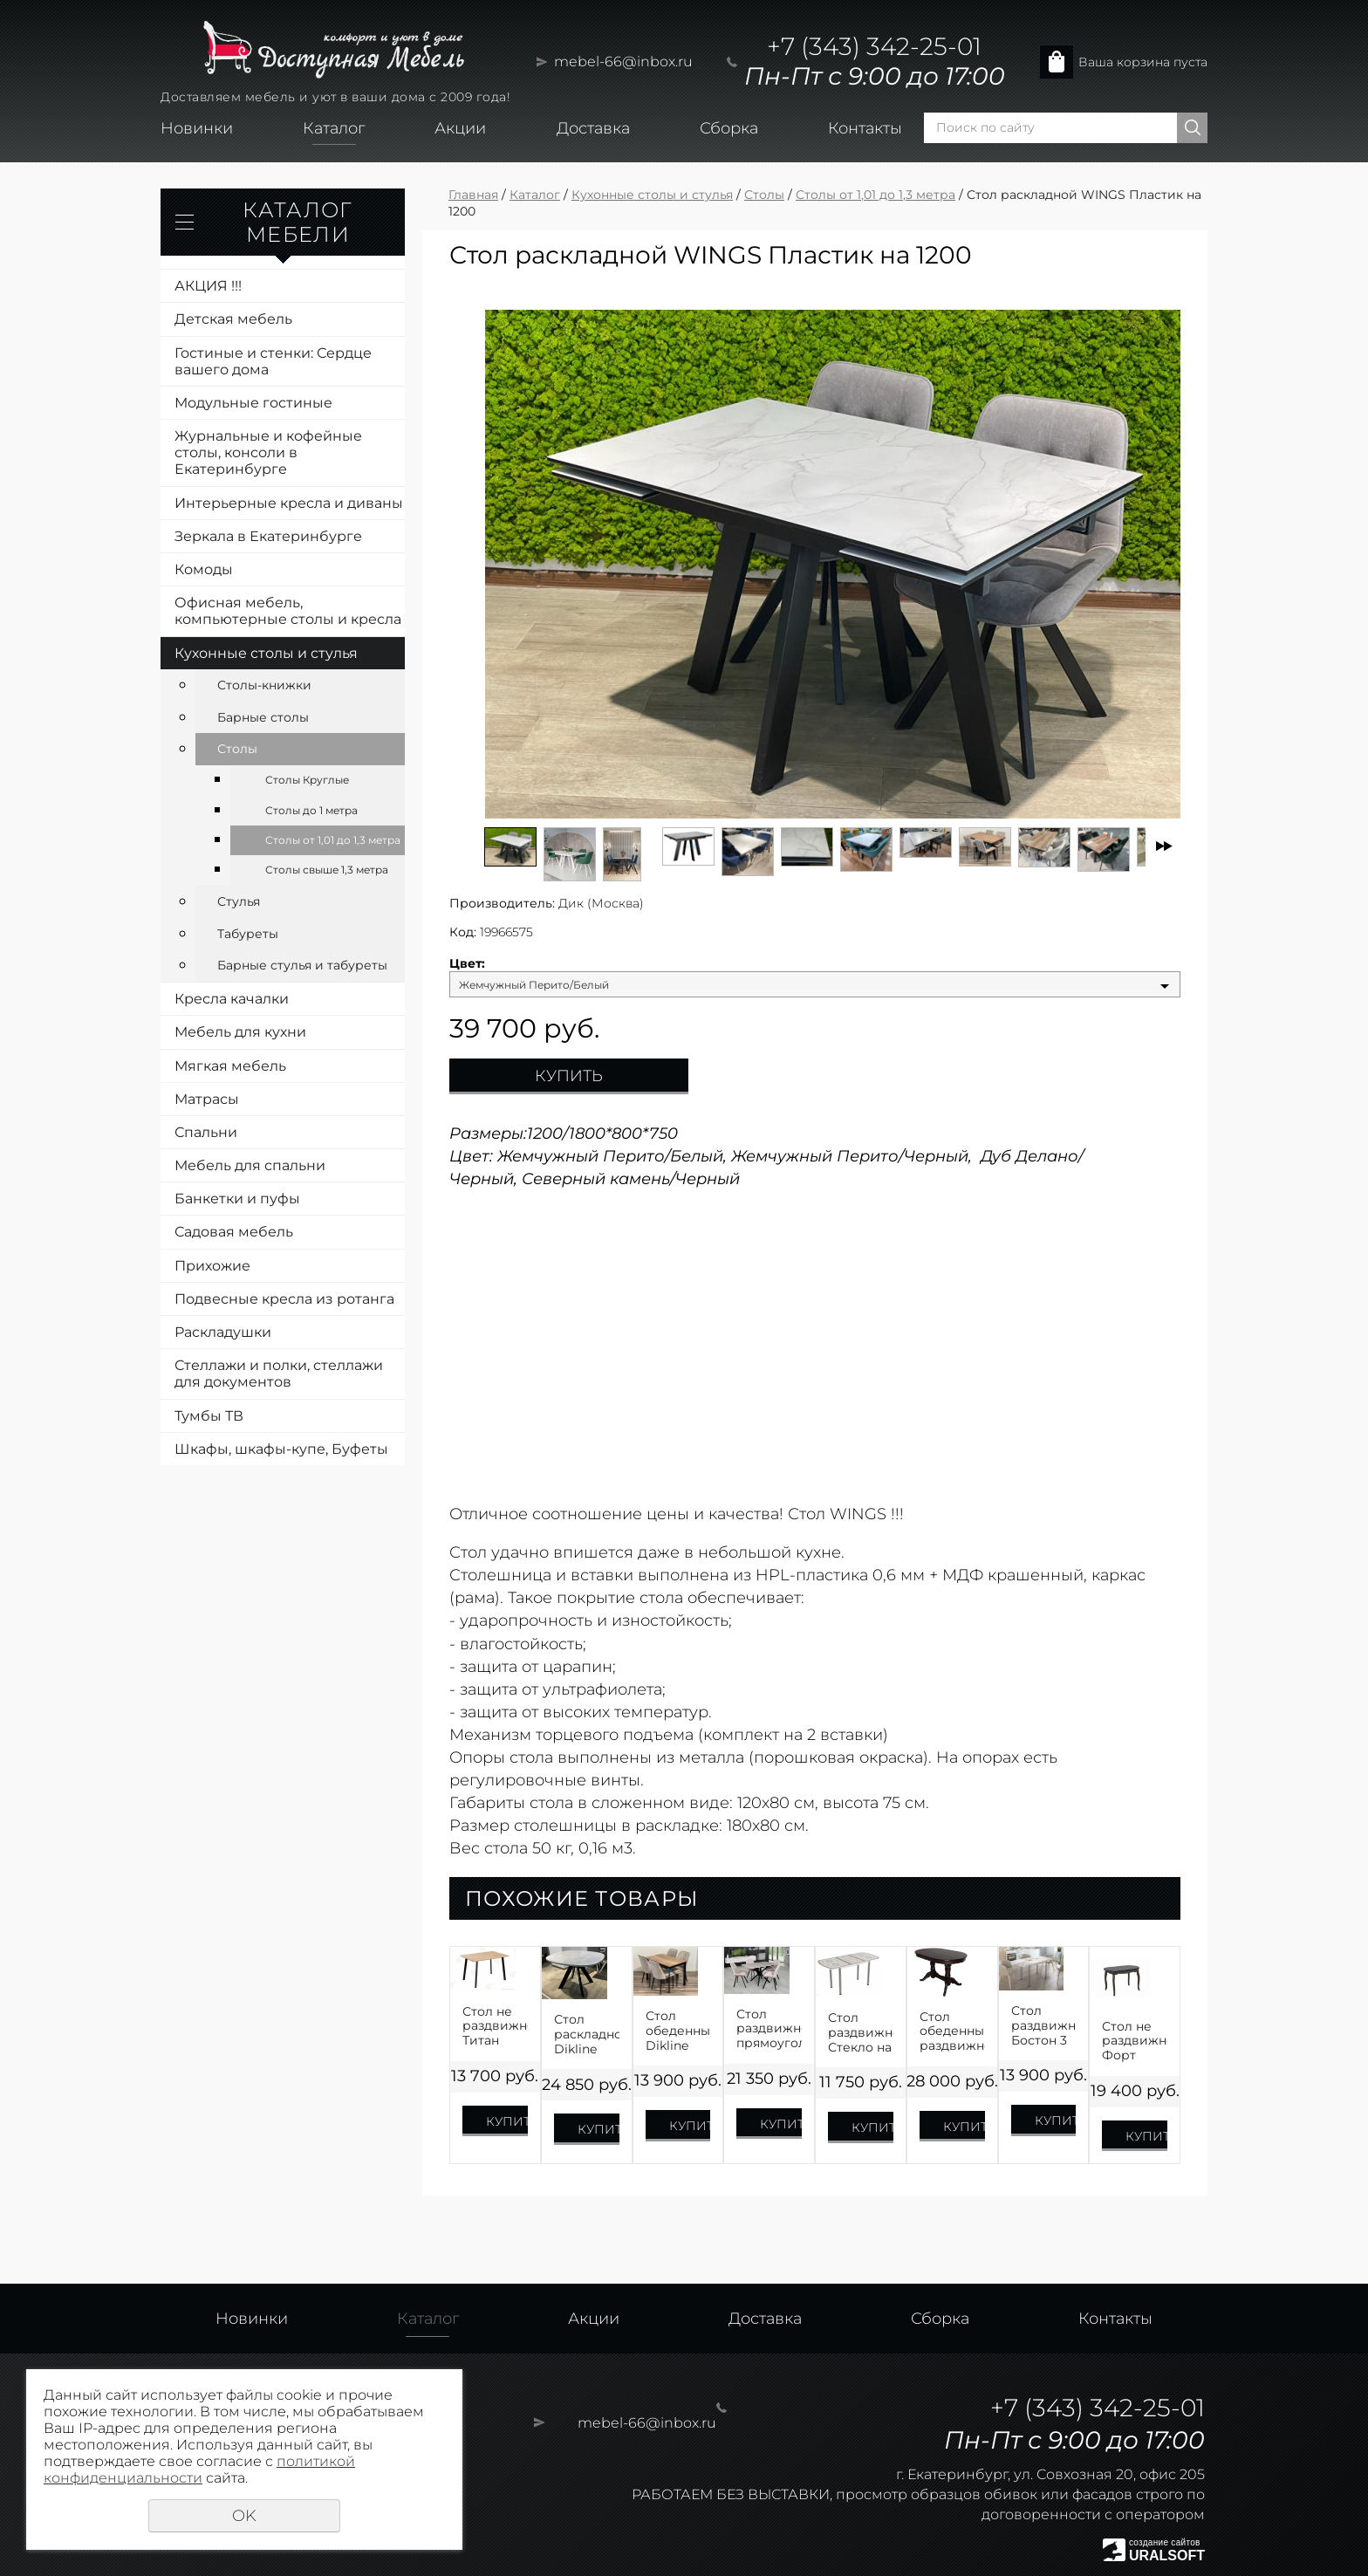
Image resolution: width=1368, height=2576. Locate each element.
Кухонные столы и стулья (266, 653)
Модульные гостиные (253, 402)
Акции (460, 128)
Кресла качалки (231, 998)
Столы (237, 749)
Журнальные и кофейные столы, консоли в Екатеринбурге (268, 452)
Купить (569, 1076)
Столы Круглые (307, 779)
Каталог (334, 128)
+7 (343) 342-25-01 (874, 46)
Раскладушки (222, 1332)
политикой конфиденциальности (199, 2469)
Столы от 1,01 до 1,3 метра (332, 839)
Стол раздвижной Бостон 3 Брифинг (1044, 2025)
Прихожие (212, 1265)
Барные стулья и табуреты (302, 965)
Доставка (593, 128)
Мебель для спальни (249, 1165)
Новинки (197, 128)
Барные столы (263, 717)
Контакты (865, 128)
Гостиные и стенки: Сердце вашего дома (273, 361)
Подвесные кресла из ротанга (284, 1299)
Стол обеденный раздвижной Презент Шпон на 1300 (952, 2031)
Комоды (203, 569)
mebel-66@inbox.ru (623, 61)
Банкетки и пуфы (237, 1198)
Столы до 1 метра (311, 810)
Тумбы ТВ (208, 1416)
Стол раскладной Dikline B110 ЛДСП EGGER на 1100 (586, 2034)
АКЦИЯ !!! (208, 285)
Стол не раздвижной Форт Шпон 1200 (1134, 2041)
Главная (473, 194)
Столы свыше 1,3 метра (326, 869)
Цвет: (467, 963)
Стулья (238, 901)
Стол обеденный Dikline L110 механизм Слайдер (678, 2030)
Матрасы (206, 1099)
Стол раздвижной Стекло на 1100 (860, 2032)
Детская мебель (233, 319)
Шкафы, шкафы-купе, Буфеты (281, 1449)
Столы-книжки (264, 685)
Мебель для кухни (240, 1032)
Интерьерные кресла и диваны (288, 503)
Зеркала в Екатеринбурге (268, 536)
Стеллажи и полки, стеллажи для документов (278, 1373)
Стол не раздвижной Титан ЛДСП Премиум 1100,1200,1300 (495, 2026)
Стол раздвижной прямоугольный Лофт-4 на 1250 (769, 2029)
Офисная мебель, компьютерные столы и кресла (287, 610)
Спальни (205, 1132)
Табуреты (247, 934)
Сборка (729, 128)
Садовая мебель (233, 1231)
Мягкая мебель (230, 1066)
